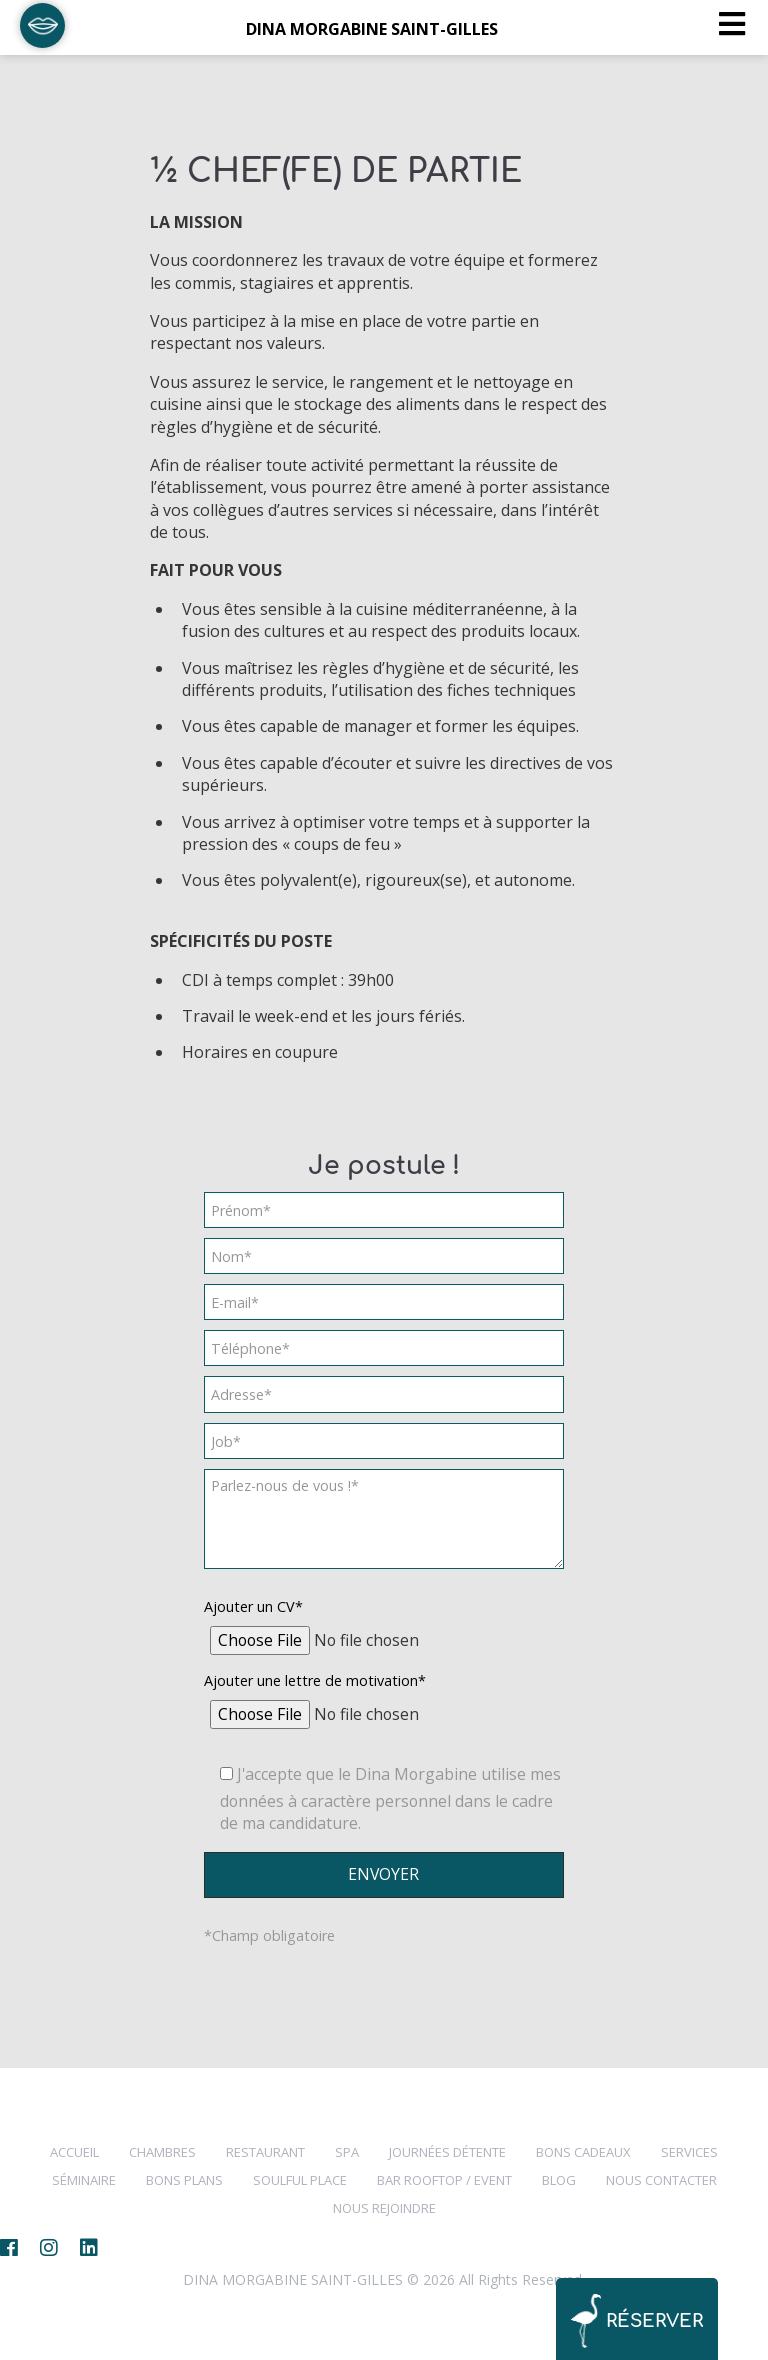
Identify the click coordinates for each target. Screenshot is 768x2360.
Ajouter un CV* (253, 1606)
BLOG (559, 2180)
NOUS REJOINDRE (384, 2208)
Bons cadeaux (583, 2152)
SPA (347, 2152)
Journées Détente (447, 2152)
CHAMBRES (162, 2152)
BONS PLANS (184, 2180)
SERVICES (689, 2152)
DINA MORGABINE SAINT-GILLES (372, 29)
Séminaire (84, 2180)
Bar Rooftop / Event (444, 2180)
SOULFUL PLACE (300, 2180)
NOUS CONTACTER (661, 2180)
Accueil (74, 2152)
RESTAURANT (265, 2152)
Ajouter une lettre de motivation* (315, 1680)
